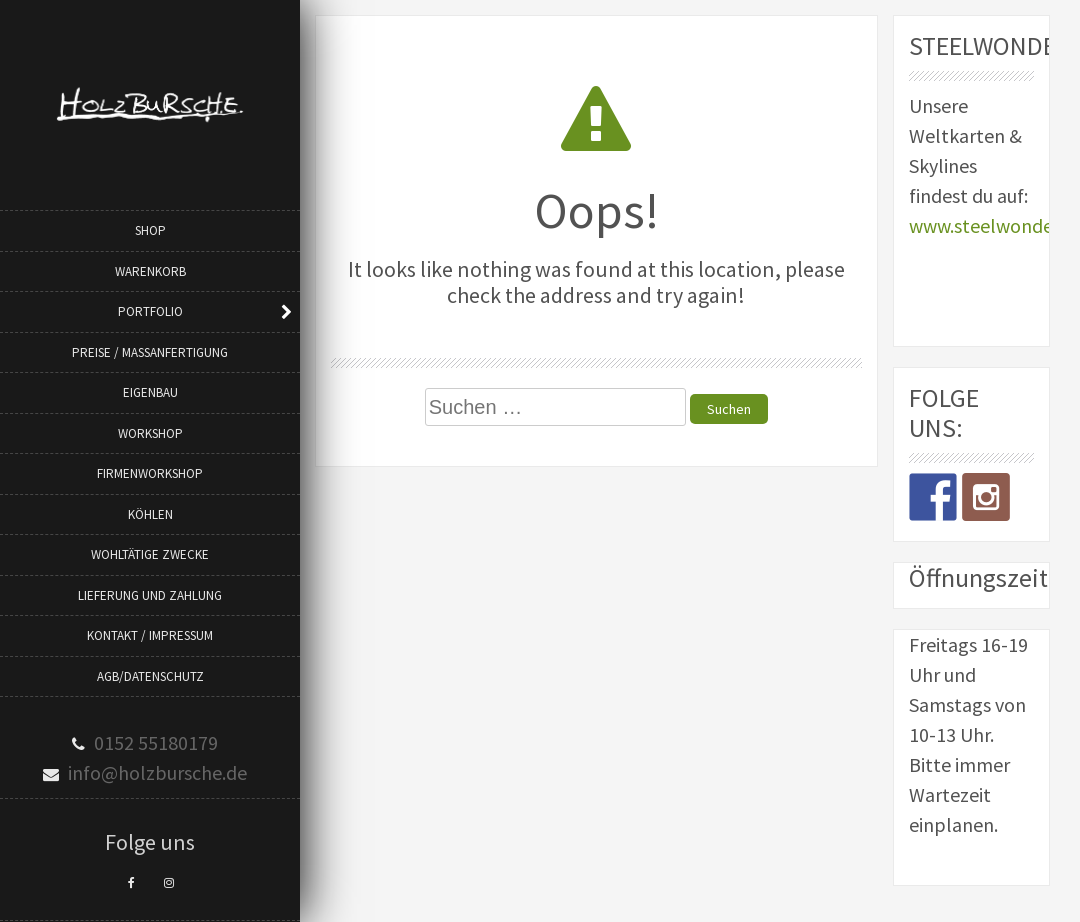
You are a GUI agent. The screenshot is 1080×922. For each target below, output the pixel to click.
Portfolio (150, 311)
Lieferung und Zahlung (150, 595)
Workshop (150, 433)
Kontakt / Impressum (150, 635)
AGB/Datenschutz (150, 676)
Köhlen (150, 514)
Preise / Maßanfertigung (150, 352)
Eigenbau (150, 392)
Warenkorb (150, 271)
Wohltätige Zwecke (150, 554)
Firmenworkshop (150, 473)
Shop (150, 230)
